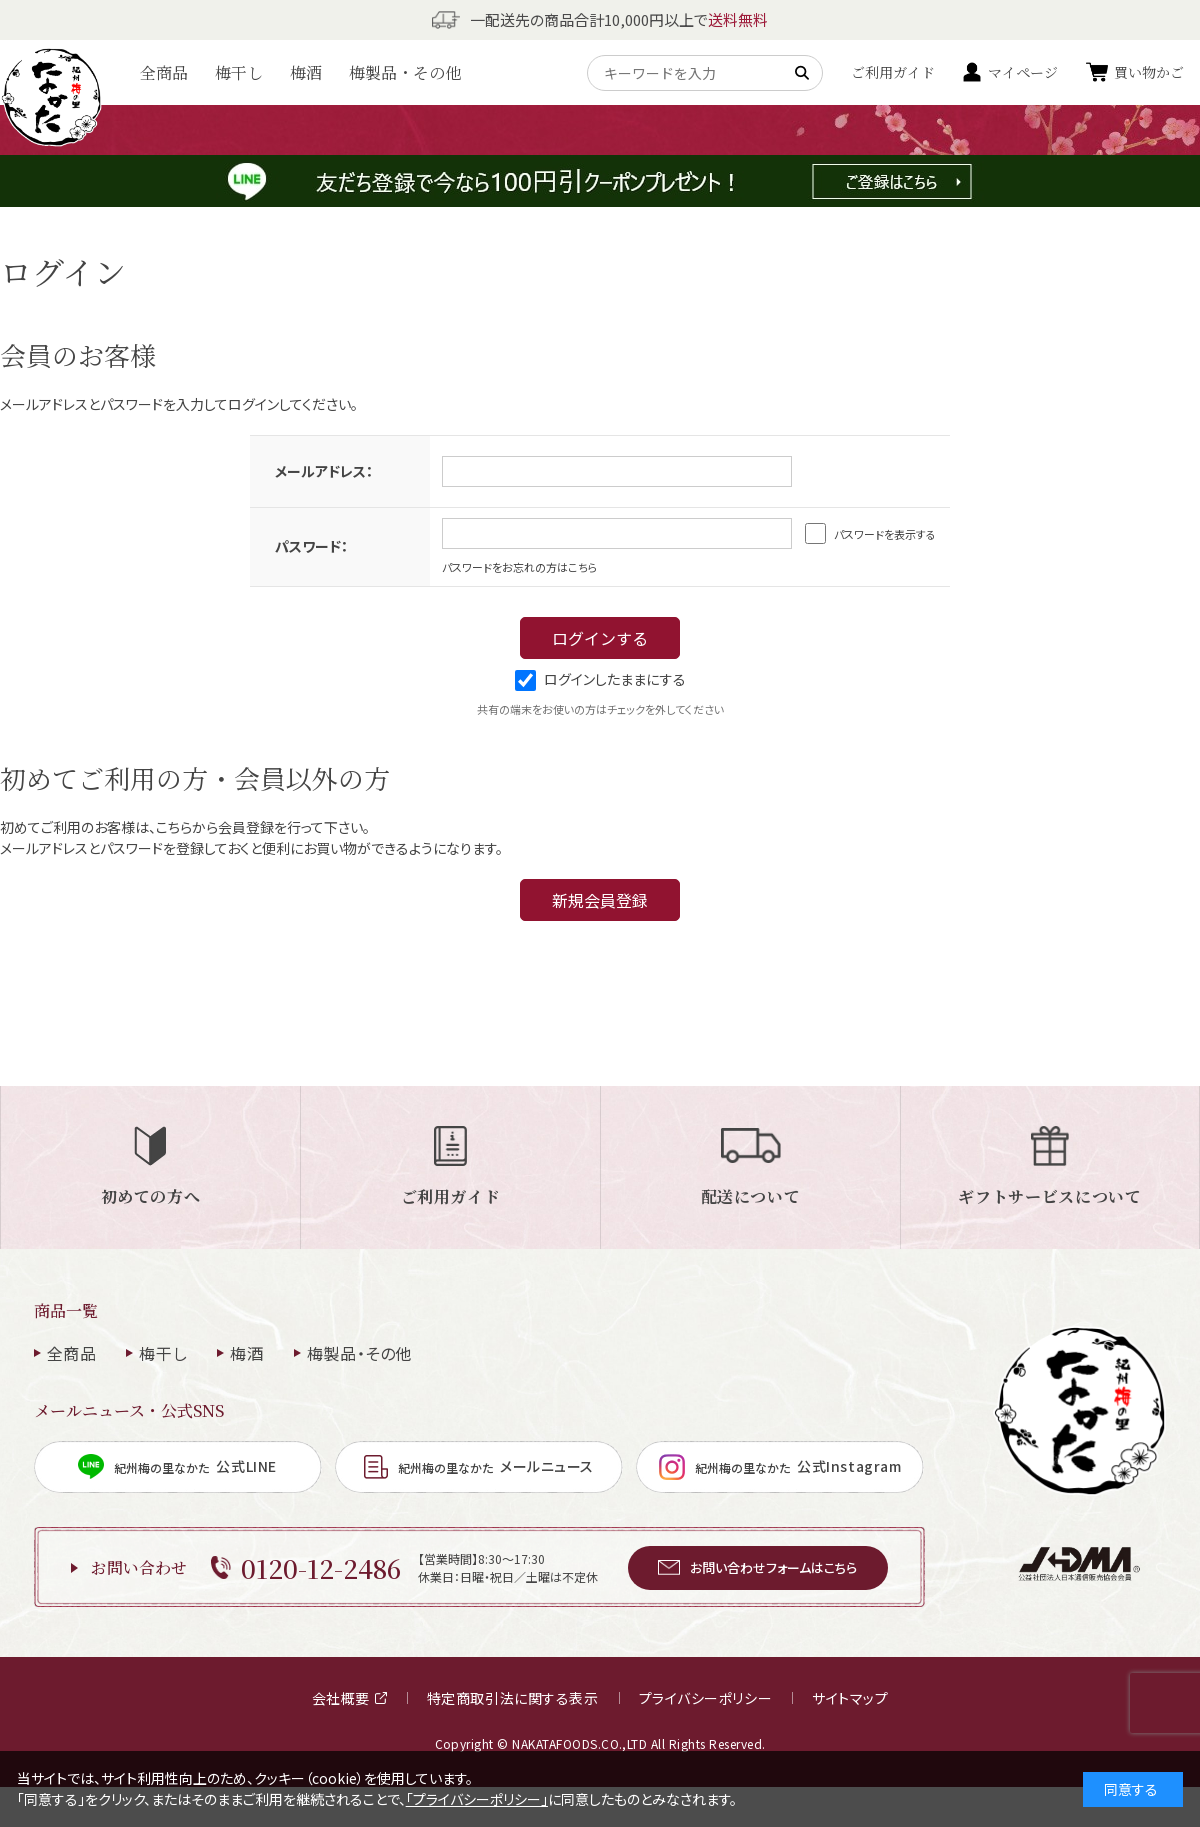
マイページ (1023, 72)
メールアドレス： (324, 471)
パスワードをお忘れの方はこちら (520, 567)
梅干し (239, 72)
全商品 (164, 72)
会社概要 (349, 1698)
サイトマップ (850, 1698)
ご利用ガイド (893, 72)
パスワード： (311, 546)
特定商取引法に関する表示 (513, 1698)
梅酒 (306, 72)
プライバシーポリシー (706, 1698)
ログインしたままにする (600, 679)
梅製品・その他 (405, 72)
